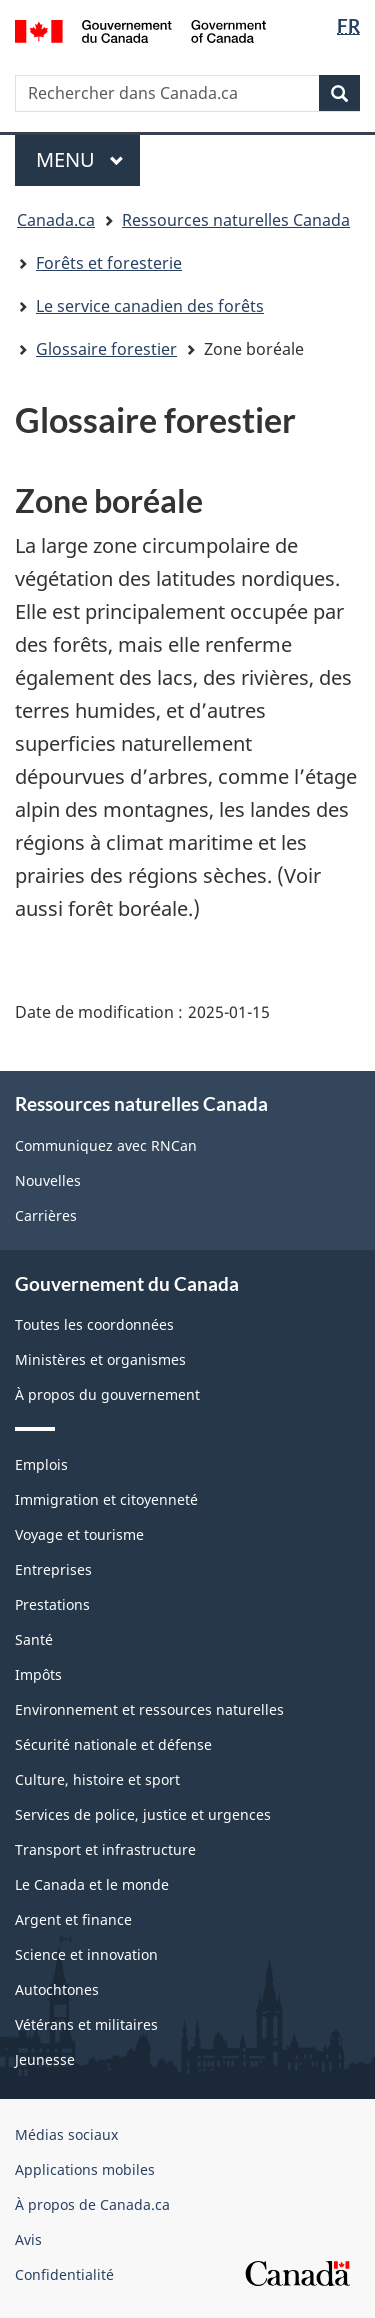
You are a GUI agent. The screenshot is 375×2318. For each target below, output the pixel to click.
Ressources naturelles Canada (236, 220)
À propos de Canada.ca (92, 2204)
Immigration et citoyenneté (106, 1499)
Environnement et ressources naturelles (149, 1709)
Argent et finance (73, 1919)
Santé (34, 1639)
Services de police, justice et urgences (143, 1814)
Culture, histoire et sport (97, 1779)
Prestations (52, 1604)
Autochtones (57, 1989)
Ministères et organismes (100, 1359)
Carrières (46, 1215)
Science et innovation (86, 1954)
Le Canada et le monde (92, 1884)
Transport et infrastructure (105, 1849)
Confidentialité (64, 2274)
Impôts (38, 1674)
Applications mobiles (85, 2169)
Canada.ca (56, 220)
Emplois (41, 1464)
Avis (28, 2239)
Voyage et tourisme (79, 1534)
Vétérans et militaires (86, 2024)
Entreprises (53, 1569)
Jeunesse (45, 2059)
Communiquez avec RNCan (106, 1145)
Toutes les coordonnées (94, 1324)
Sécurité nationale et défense (113, 1744)
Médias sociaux (66, 2134)
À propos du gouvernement (107, 1394)
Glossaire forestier (106, 349)
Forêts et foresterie (109, 263)
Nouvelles (48, 1180)
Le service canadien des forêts (150, 306)
